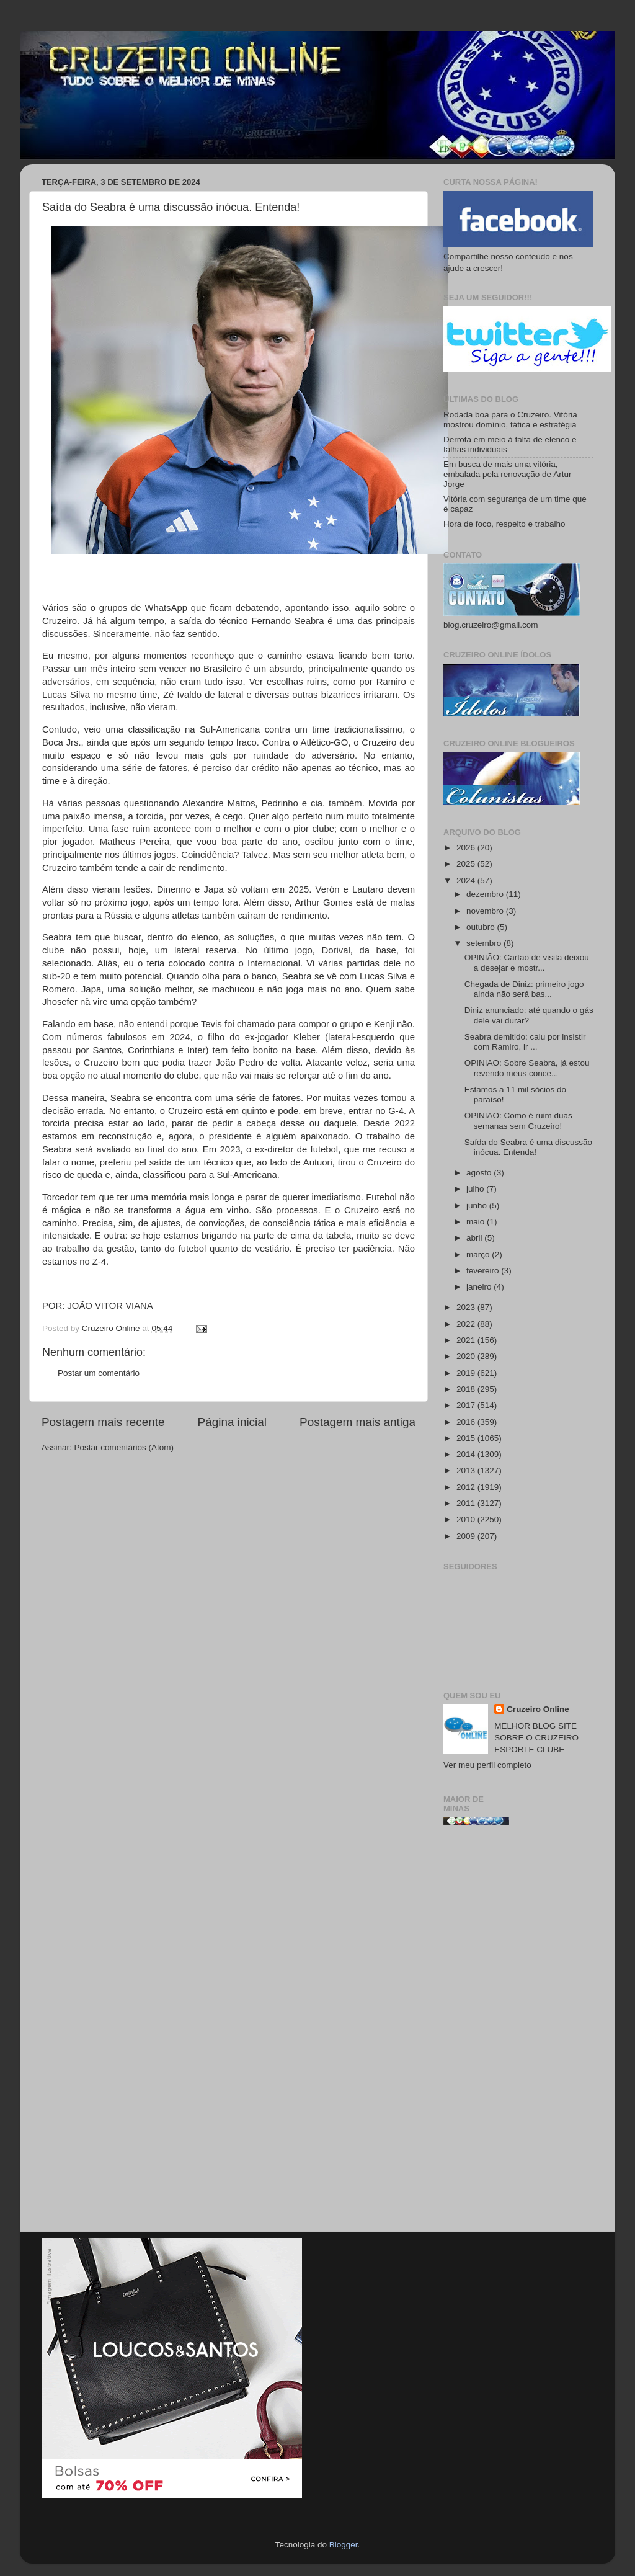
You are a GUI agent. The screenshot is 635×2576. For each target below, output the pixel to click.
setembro (485, 943)
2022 (466, 1324)
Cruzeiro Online (538, 1709)
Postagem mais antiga (357, 1421)
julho (476, 1188)
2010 (466, 1519)
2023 (466, 1307)
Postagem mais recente (103, 1421)
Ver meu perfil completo (487, 1765)
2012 (466, 1487)
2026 (466, 847)
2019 (466, 1373)
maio (476, 1221)
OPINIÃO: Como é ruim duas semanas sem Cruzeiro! (518, 1120)
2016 (466, 1422)
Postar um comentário (99, 1373)
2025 (466, 863)
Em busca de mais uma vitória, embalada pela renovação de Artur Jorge (507, 474)
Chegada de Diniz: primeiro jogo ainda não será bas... (524, 989)
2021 (466, 1340)
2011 (466, 1503)
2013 (466, 1470)
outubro (481, 927)
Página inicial (232, 1421)
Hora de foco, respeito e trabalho (504, 523)
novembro (486, 911)
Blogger (343, 2544)
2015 (466, 1438)
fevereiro (483, 1270)
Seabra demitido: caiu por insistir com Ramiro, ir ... (525, 1041)
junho (477, 1205)
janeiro (480, 1286)
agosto (480, 1172)
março (479, 1254)
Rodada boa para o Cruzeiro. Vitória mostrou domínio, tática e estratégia (510, 419)
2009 (466, 1536)
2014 (466, 1454)
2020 (466, 1356)
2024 (466, 880)
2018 (466, 1389)
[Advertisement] (518, 2033)
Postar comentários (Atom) (124, 1447)
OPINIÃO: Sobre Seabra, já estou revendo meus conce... (527, 1067)
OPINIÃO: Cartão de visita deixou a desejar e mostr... (526, 962)
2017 (466, 1405)
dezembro (486, 894)
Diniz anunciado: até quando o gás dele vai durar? (528, 1015)
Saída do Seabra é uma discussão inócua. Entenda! (528, 1147)
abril (475, 1237)
